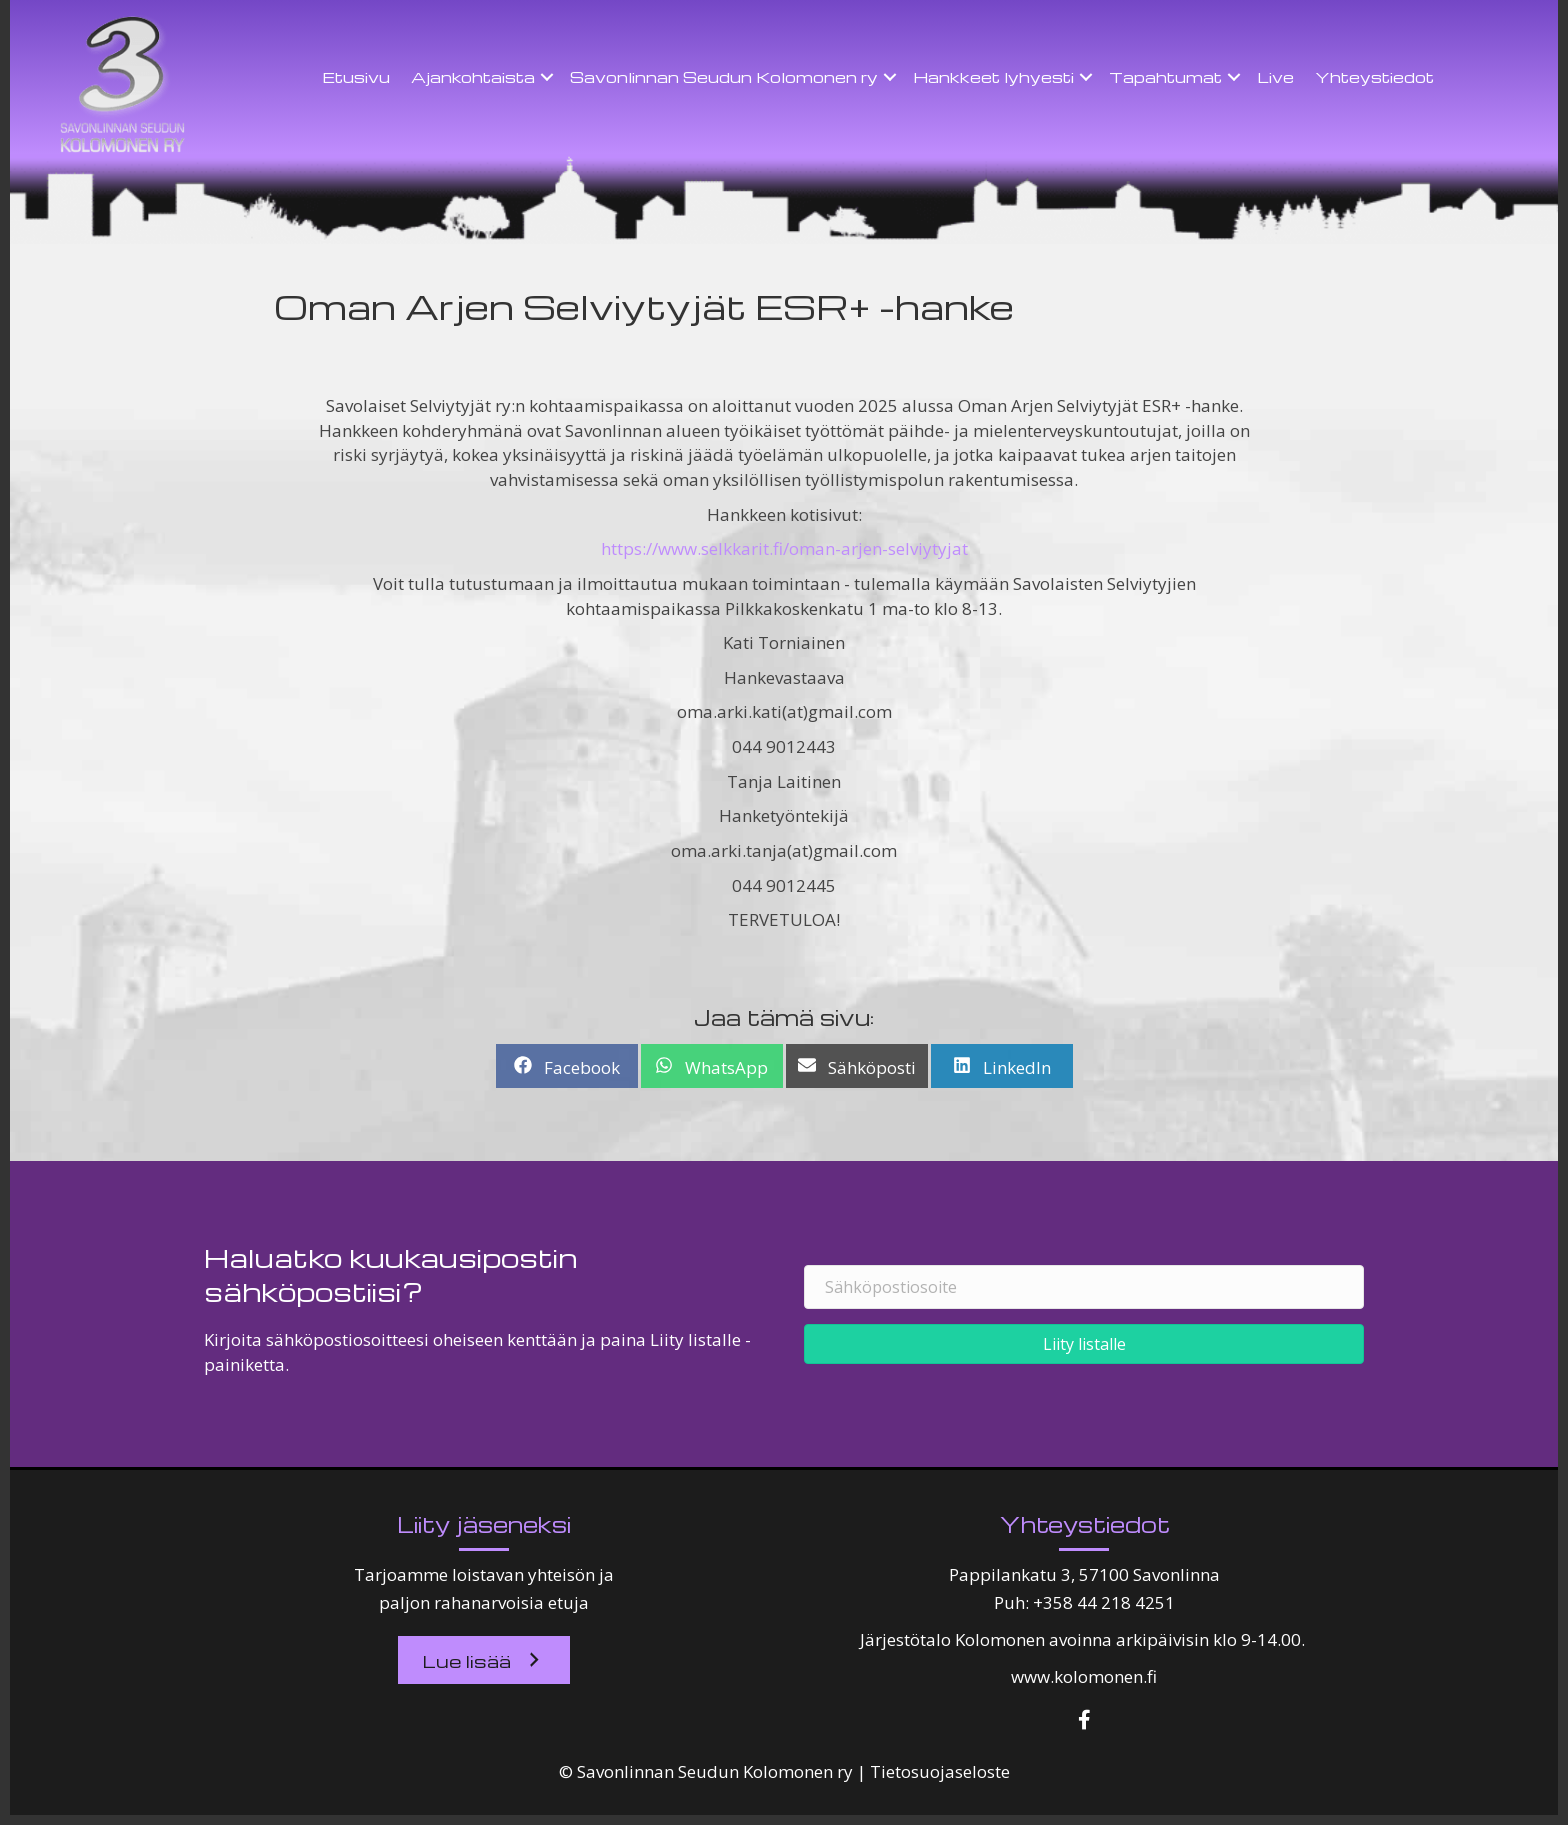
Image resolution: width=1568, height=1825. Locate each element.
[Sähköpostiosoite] (1084, 1287)
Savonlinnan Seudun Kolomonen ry (724, 77)
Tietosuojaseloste (940, 1771)
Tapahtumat (1165, 77)
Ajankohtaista (473, 77)
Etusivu (356, 77)
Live (1275, 77)
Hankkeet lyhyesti (993, 77)
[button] (547, 77)
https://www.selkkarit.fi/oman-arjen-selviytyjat (784, 548)
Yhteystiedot (1374, 77)
